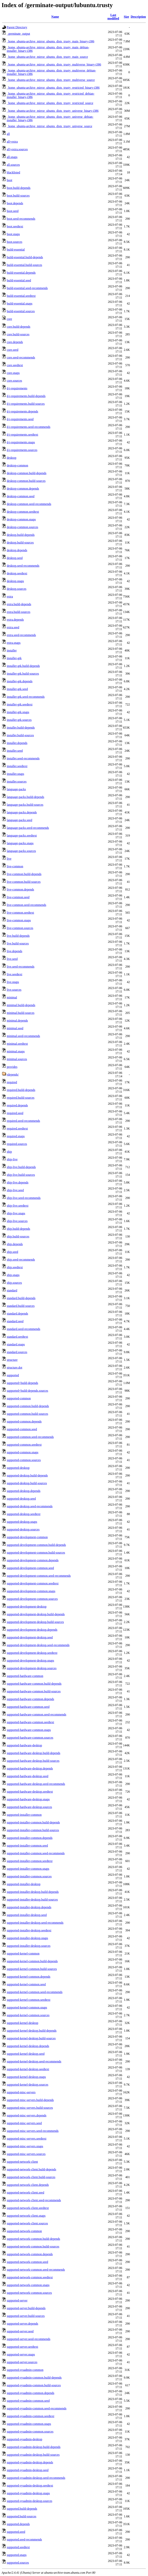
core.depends (15, 342)
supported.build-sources (21, 2516)
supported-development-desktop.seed (30, 1637)
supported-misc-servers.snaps (25, 2146)
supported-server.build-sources (26, 2316)
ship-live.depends (17, 1182)
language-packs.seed (19, 820)
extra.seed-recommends (21, 635)
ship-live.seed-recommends (24, 1198)
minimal (12, 997)
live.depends (14, 951)
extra (10, 596)
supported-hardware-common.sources (30, 1737)
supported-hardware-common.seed (28, 1706)
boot (9, 180)
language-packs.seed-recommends (28, 827)
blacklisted (13, 172)
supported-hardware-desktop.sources (29, 1807)
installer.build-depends (21, 727)
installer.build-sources (20, 735)
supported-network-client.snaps (26, 2215)
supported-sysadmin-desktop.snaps (28, 2493)
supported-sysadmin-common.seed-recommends (36, 2408)
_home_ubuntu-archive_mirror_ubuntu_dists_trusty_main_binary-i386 (50, 41)
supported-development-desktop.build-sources (35, 1622)
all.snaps (12, 157)
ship (9, 1151)
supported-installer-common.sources (29, 1876)
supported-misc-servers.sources (26, 2154)
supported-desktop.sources (23, 1529)
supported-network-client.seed (25, 2192)
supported (13, 1375)
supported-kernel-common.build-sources (32, 1969)
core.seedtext (15, 365)
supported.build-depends (22, 2508)
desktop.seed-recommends (23, 565)
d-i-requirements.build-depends (26, 396)
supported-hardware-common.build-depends (34, 1683)
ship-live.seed (15, 1190)
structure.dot (14, 1367)
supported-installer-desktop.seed (27, 1915)
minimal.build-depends (21, 1005)
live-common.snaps (19, 920)
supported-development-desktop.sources (31, 1668)
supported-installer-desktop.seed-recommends (35, 1922)
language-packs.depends (22, 812)
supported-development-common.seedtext (33, 1583)
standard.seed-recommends (23, 1329)
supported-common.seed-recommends (30, 1437)
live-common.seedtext (20, 912)
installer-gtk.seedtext (19, 704)
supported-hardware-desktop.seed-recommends (36, 1784)
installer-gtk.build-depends (23, 666)
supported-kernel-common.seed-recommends (34, 1992)
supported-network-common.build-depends (33, 2238)
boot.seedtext (15, 226)
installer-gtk (14, 658)
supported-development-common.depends (33, 1560)
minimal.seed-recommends (23, 1036)
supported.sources (18, 2562)
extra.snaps (14, 642)
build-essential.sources (21, 311)
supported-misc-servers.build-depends (30, 2100)
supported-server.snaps (21, 2354)
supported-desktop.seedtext (23, 1514)
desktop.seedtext (17, 573)
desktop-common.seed (20, 496)
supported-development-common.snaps (31, 1591)
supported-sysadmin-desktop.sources (29, 2501)
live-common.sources (20, 928)
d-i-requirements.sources (22, 450)
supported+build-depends (22, 1383)
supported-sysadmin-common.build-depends (34, 2377)
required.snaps (16, 1136)
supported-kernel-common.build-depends (32, 1961)
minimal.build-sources (20, 1012)
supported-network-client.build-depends (31, 2169)
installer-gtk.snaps (18, 712)
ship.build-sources (18, 1236)
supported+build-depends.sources (27, 1390)
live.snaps (13, 982)
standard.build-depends (21, 1298)
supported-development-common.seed (30, 1568)
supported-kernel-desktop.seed (26, 2053)
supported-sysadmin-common (25, 2369)
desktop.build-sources (20, 542)
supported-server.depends (22, 2323)
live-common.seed (18, 897)
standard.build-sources (20, 1305)
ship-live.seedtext (17, 1205)
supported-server (17, 2300)
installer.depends (17, 743)
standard (12, 1290)
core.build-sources (18, 334)
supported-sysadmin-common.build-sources (34, 2385)
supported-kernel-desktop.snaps (26, 2076)
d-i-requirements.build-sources (26, 403)
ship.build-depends (18, 1228)
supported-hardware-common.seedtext (30, 1722)
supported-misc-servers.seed (24, 2123)
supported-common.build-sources (27, 1413)
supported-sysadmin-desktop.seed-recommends (36, 2477)
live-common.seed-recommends (26, 905)
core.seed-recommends (21, 357)
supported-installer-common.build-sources (33, 1830)
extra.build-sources (18, 612)
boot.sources (14, 241)
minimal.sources (17, 1059)
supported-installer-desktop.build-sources (32, 1899)
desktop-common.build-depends (26, 473)
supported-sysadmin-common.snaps (29, 2423)
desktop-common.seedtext (23, 511)
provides (12, 1066)
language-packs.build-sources (25, 804)
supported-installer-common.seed (27, 1845)
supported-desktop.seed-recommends (30, 1506)
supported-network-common (24, 2231)
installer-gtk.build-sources (23, 673)
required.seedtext (17, 1128)
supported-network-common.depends (30, 2254)
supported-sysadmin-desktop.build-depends (34, 2447)
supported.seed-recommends (24, 2539)
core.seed (12, 349)
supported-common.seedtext (24, 1444)
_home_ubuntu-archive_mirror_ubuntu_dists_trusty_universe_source (49, 126)
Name (55, 16)
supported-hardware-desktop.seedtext (30, 1791)
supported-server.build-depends (26, 2308)
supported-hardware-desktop (24, 1745)
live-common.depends (20, 889)
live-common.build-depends (24, 874)
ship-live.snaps (16, 1213)
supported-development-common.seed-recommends (39, 1575)
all (8, 134)
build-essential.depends (21, 272)
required (12, 1082)
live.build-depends (18, 935)
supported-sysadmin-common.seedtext (30, 2416)
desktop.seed (15, 558)
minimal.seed (15, 1028)
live (9, 858)
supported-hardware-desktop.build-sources (33, 1760)
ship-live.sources (17, 1221)
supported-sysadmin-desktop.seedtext (30, 2485)
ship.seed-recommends (21, 1259)
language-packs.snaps (20, 843)
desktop (11, 457)
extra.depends (15, 619)
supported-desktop (18, 1467)
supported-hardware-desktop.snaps (28, 1799)
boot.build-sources (18, 195)
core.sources (14, 380)
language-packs (16, 789)
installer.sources (17, 781)
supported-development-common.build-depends (36, 1544)
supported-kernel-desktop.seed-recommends (34, 2061)
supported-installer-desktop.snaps (27, 1938)
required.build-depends (21, 1090)
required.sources (17, 1144)
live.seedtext (14, 974)
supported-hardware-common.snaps (29, 1730)
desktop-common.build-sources (26, 480)
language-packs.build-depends (25, 797)
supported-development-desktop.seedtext (32, 1652)
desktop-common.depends (23, 488)
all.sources (13, 164)
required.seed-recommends (23, 1120)
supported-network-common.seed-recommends (36, 2269)
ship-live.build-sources (21, 1174)
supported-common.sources (24, 1460)
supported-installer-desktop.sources (28, 1945)
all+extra (12, 141)
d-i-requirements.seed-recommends (28, 426)
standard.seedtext (17, 1336)
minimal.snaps (16, 1051)
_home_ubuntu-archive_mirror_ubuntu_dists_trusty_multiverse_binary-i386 (54, 64)
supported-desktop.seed (21, 1498)
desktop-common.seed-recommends (29, 504)
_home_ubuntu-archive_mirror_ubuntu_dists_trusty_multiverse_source (51, 80)
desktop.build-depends (20, 534)
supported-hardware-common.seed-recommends (36, 1714)
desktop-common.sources (22, 527)
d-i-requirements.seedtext (22, 434)
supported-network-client (22, 2161)
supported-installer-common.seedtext (29, 1861)
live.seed (12, 959)
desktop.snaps (15, 581)
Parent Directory (17, 27)
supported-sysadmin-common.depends (30, 2393)
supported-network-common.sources (29, 2292)
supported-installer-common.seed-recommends (36, 1853)
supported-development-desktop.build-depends (36, 1614)
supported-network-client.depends (28, 2184)
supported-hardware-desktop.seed (27, 1776)
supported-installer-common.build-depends (33, 1822)
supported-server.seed (20, 2331)
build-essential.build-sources (24, 265)
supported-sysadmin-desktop (24, 2439)
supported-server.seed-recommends (28, 2339)
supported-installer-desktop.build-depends (33, 1891)
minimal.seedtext (17, 1043)
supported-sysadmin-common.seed (28, 2400)
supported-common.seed (22, 1429)
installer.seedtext (17, 766)
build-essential (16, 249)
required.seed (15, 1113)
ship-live (12, 1159)
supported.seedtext (18, 2547)
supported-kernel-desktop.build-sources (31, 2038)
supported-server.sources (22, 2362)
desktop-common (17, 465)
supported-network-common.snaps (28, 2285)
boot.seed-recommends (21, 218)
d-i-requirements (17, 388)
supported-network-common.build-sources (33, 2246)
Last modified (113, 16)
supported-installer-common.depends (29, 1837)
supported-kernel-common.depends (28, 1976)
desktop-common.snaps (21, 519)
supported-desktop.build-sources (27, 1483)
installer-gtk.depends (19, 681)
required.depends (17, 1105)
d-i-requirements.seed (20, 419)
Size (126, 16)
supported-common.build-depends (28, 1406)
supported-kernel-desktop (22, 2023)
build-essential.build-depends (25, 257)
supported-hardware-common (25, 1676)
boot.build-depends (18, 187)
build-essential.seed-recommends (27, 288)
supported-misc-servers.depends (26, 2115)
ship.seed (12, 1251)
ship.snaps (13, 1275)
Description (138, 16)
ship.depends (15, 1244)
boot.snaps (13, 234)
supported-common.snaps (22, 1452)
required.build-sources (20, 1097)
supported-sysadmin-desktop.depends (30, 2462)
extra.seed (13, 627)
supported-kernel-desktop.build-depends (31, 2030)
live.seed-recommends (20, 966)
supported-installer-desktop (23, 1884)
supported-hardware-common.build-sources (34, 1691)
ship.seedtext (15, 1267)
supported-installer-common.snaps (28, 1868)
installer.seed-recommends (23, 758)
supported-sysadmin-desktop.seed (27, 2470)
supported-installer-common (24, 1814)
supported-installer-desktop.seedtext (29, 1930)
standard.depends (17, 1313)
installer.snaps (15, 773)
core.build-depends (18, 326)
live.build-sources (18, 943)
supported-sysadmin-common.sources (30, 2431)
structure (12, 1359)
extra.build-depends (19, 604)
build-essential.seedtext (21, 295)
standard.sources (17, 1352)
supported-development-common (27, 1537)
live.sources (14, 989)
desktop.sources (16, 588)
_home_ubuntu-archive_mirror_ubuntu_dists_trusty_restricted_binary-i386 (53, 87)
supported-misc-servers (21, 2092)
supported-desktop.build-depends (27, 1475)
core (9, 319)
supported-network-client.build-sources (31, 2177)
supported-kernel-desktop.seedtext (28, 2069)
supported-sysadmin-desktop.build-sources (33, 2454)
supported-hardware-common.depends (30, 1699)
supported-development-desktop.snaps (30, 1660)
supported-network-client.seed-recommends (34, 2200)
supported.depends (18, 2524)
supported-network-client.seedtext (28, 2208)
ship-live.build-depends (21, 1167)
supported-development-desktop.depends (32, 1629)
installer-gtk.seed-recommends (26, 696)
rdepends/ (13, 1074)
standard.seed (15, 1321)
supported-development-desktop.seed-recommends (38, 1645)
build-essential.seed (19, 280)
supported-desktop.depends (23, 1491)
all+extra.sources (17, 149)
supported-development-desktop (26, 1606)
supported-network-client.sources (27, 2223)
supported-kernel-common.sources (28, 2015)
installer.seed (15, 750)
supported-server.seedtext (22, 2346)
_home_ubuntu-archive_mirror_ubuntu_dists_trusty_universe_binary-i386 (52, 110)
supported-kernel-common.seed (26, 1984)
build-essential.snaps (19, 303)
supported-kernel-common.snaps (27, 2007)
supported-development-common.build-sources (36, 1552)
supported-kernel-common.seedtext (28, 1999)
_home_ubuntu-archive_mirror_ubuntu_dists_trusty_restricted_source (50, 103)
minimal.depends (17, 1020)
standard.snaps (16, 1344)
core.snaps (13, 373)
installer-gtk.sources (19, 719)
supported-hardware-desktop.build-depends (33, 1753)
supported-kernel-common (23, 1953)
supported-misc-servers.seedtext (26, 2138)
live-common (15, 866)
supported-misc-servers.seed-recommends (33, 2130)
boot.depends (15, 203)
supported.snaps (17, 2555)
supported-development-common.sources (32, 1598)
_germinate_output (18, 33)
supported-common (19, 1398)
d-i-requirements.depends (22, 411)
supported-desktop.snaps (22, 1521)
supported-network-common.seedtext (30, 2277)
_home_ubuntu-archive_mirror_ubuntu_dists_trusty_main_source (47, 56)
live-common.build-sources (24, 881)
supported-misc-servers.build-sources (30, 2107)
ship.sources (14, 1282)
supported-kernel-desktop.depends (28, 2046)
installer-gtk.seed (17, 689)
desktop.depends (17, 550)
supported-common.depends (24, 1421)
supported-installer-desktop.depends (29, 1907)
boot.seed (12, 211)
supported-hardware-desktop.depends (30, 1768)
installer (12, 650)
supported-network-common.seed (27, 2262)
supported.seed (16, 2531)
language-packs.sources (21, 851)
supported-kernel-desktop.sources (27, 2084)
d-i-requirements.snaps (21, 442)
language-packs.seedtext (22, 835)
